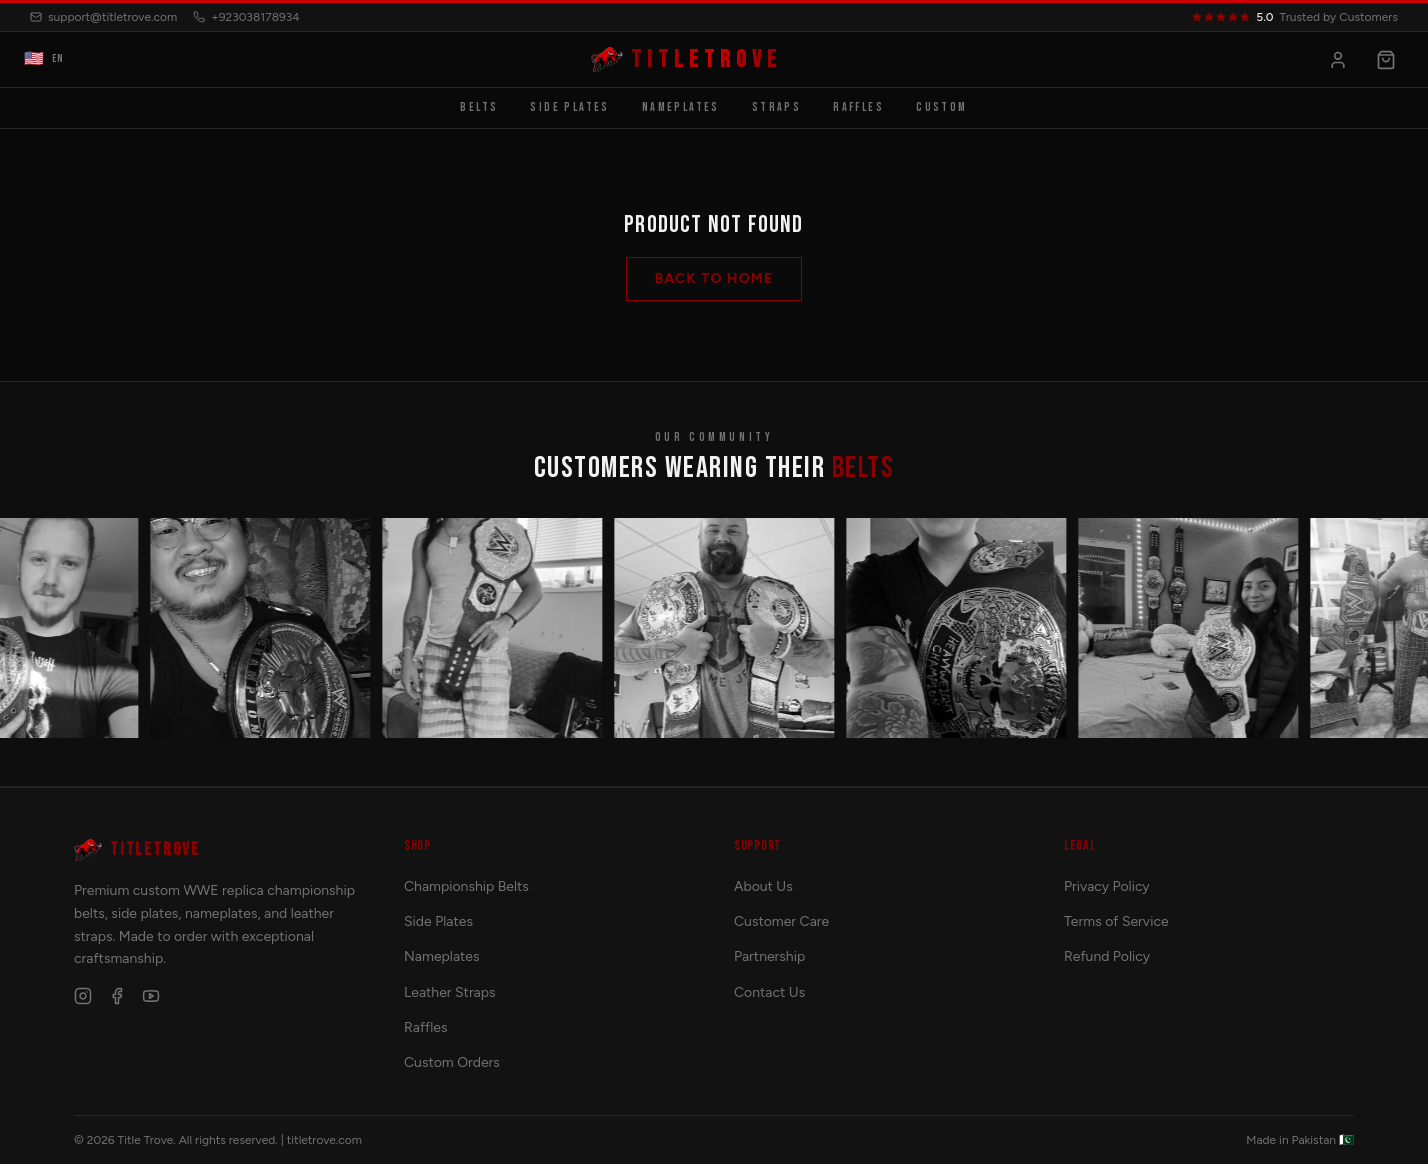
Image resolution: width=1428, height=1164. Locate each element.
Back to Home (714, 278)
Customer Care (781, 921)
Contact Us (769, 992)
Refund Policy (1107, 956)
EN (44, 60)
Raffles (858, 107)
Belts (479, 107)
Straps (776, 107)
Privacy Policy (1107, 886)
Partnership (769, 956)
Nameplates (681, 107)
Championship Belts (466, 886)
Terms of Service (1116, 921)
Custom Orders (452, 1062)
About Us (763, 886)
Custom (941, 107)
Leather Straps (450, 992)
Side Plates (569, 107)
